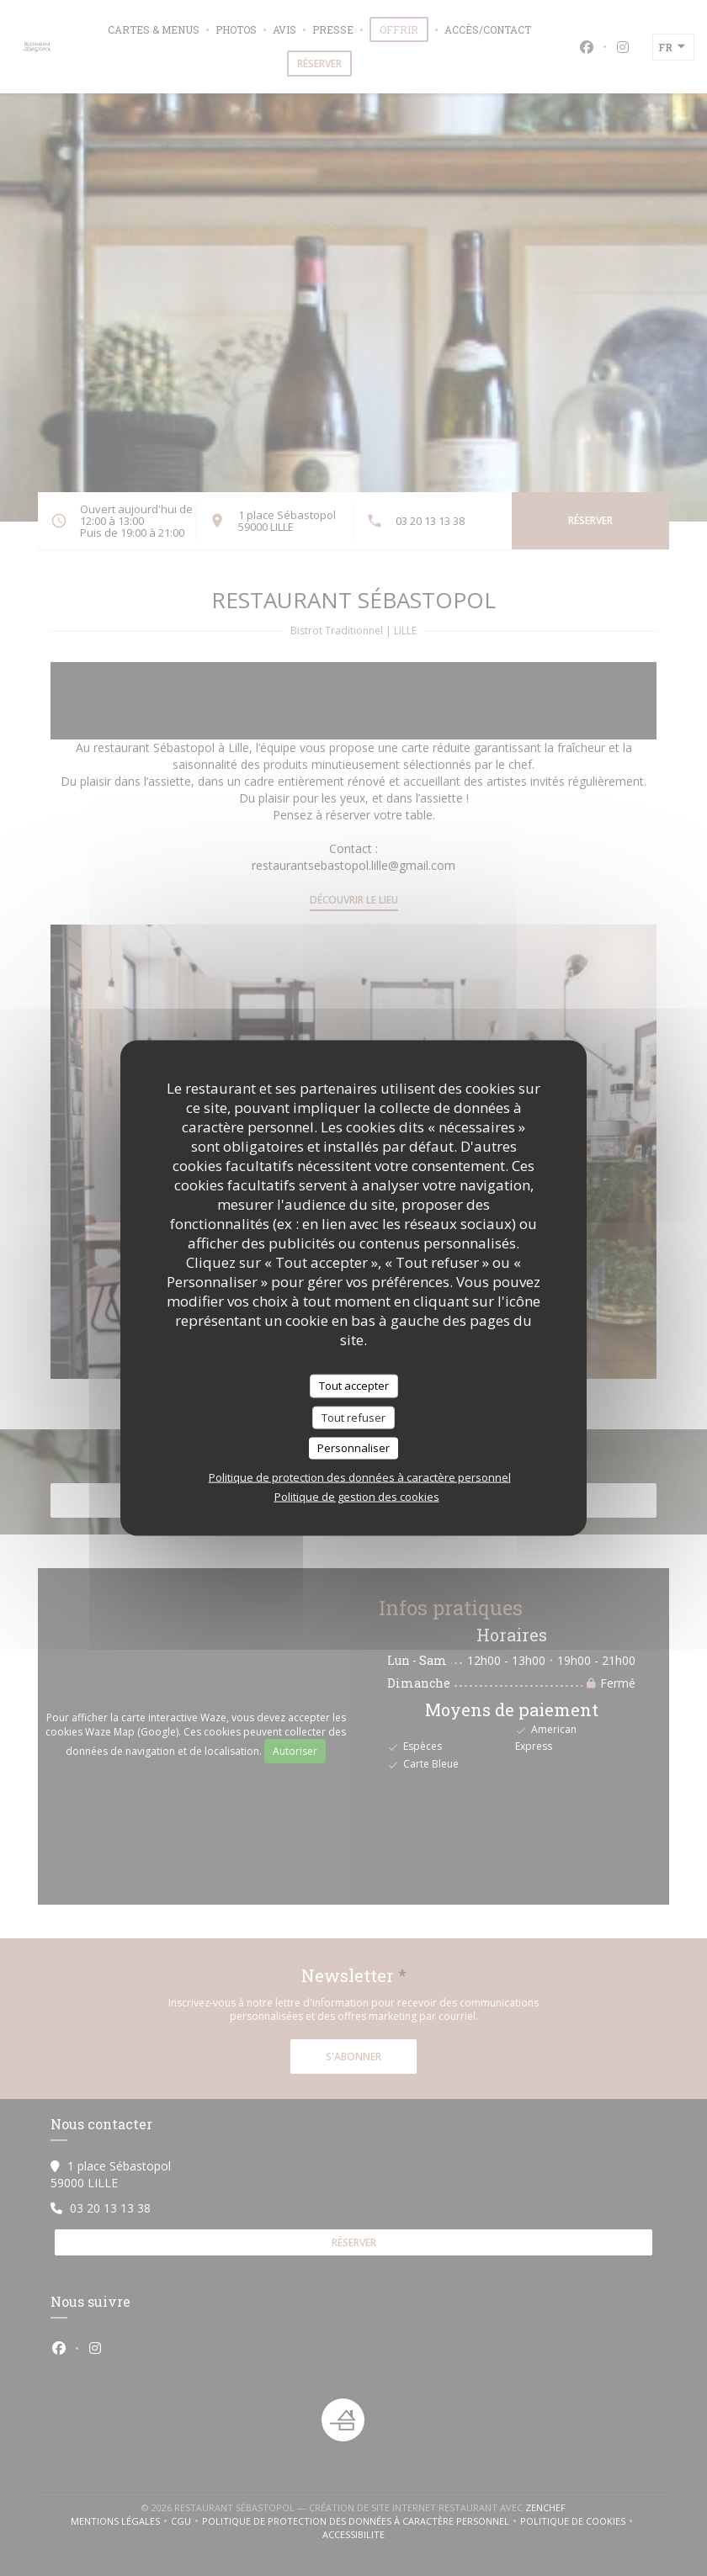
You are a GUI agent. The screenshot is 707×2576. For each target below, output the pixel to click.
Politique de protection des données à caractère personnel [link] (360, 1476)
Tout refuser (353, 1416)
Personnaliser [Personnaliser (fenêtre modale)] (353, 1447)
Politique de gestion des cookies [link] (356, 1495)
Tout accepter (354, 1385)
